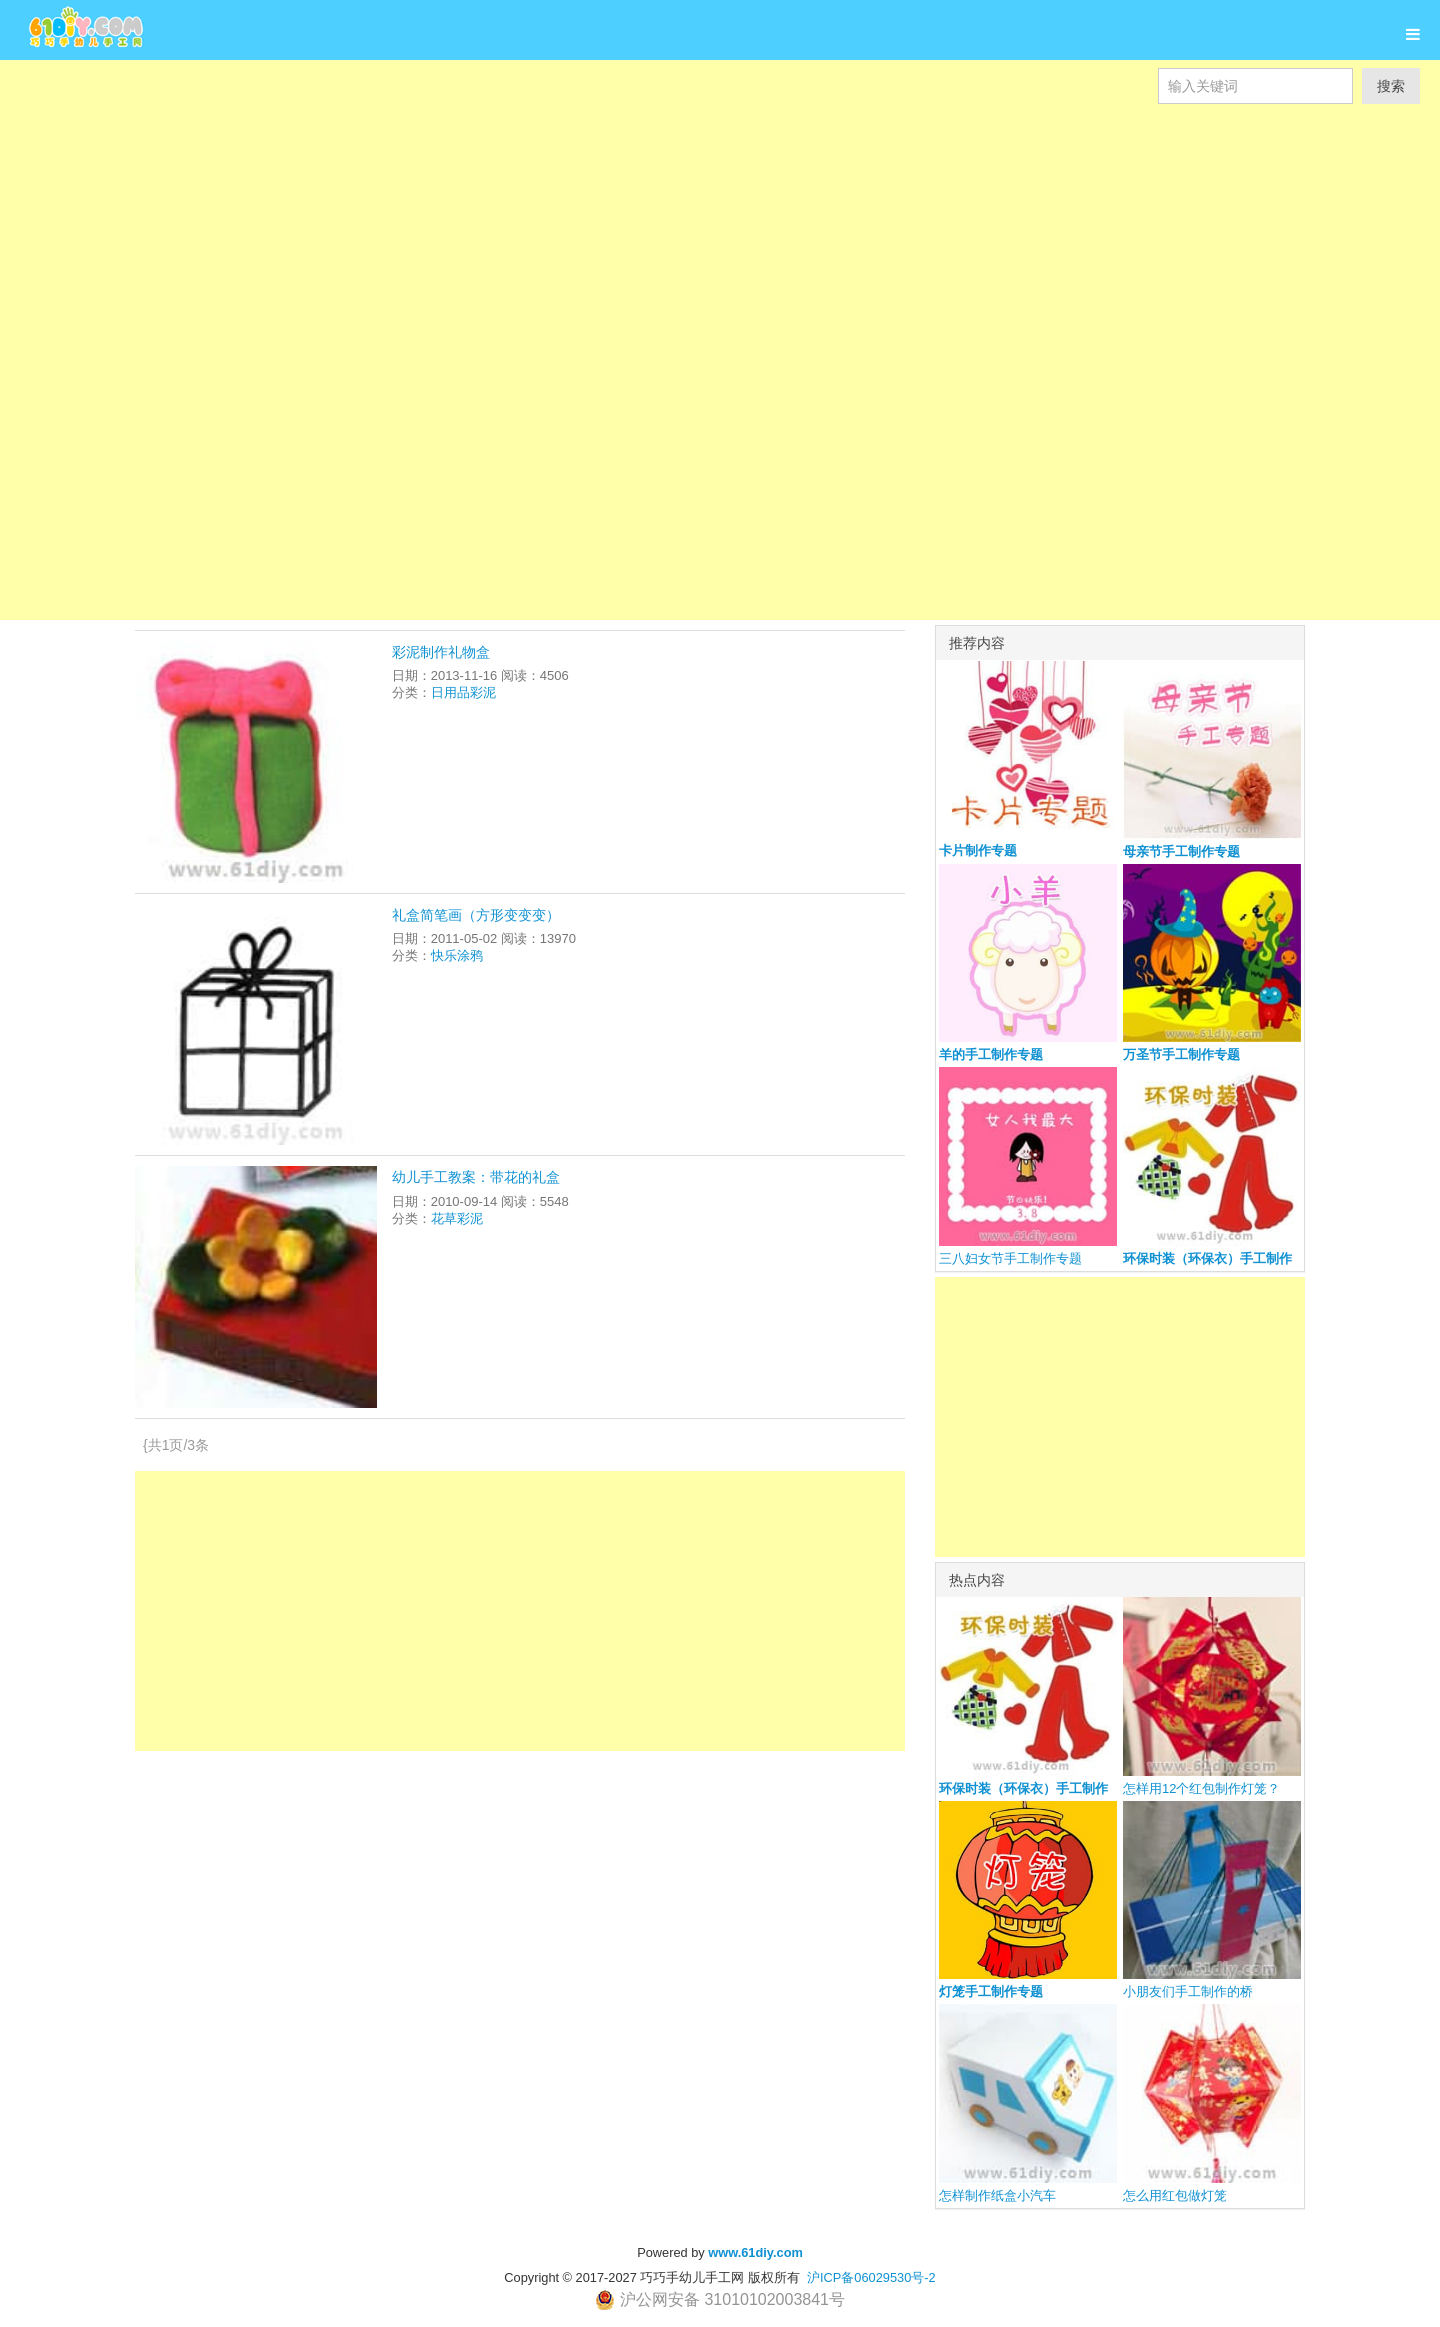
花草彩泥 (457, 1218)
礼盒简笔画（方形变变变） (476, 915)
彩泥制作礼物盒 (441, 652)
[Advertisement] (600, 244)
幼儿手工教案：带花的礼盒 (476, 1177)
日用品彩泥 (463, 692)
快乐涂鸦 (457, 955)
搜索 (1391, 86)
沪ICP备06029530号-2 (871, 2277)
